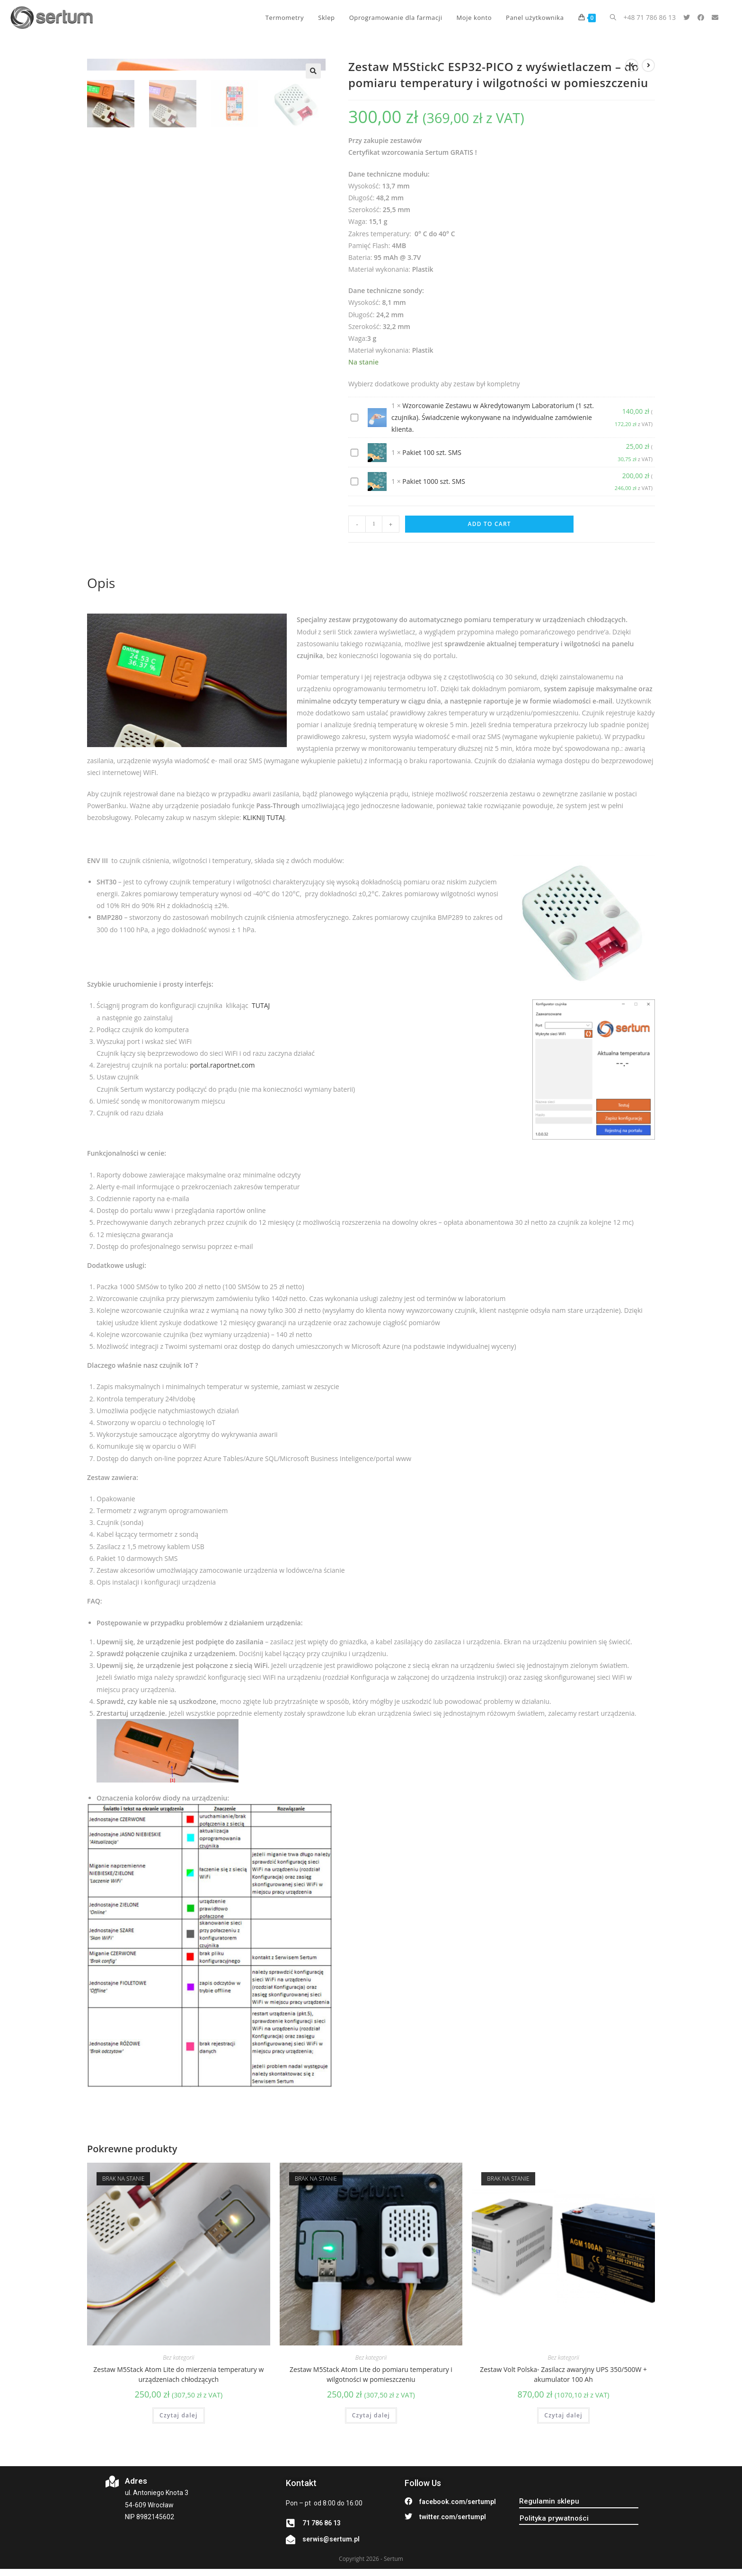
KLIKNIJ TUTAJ (263, 817)
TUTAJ (261, 1005)
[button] (549, 2501)
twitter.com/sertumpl (452, 2517)
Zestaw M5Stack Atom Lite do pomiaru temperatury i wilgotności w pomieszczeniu (371, 2374)
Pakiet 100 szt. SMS (431, 452)
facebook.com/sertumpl (457, 2501)
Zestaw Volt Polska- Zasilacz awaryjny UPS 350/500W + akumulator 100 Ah (563, 2374)
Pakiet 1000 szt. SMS (433, 481)
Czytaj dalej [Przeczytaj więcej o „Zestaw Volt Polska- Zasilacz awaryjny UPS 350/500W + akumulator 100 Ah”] (563, 2415)
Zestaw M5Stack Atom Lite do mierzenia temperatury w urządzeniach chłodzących (178, 2374)
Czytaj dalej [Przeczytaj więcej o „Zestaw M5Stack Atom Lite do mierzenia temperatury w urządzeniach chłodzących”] (178, 2415)
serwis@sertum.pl (331, 2539)
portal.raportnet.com (222, 1065)
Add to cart (489, 524)
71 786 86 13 (321, 2523)
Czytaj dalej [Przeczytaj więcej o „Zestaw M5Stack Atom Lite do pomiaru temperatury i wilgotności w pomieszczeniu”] (371, 2415)
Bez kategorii (178, 2357)
